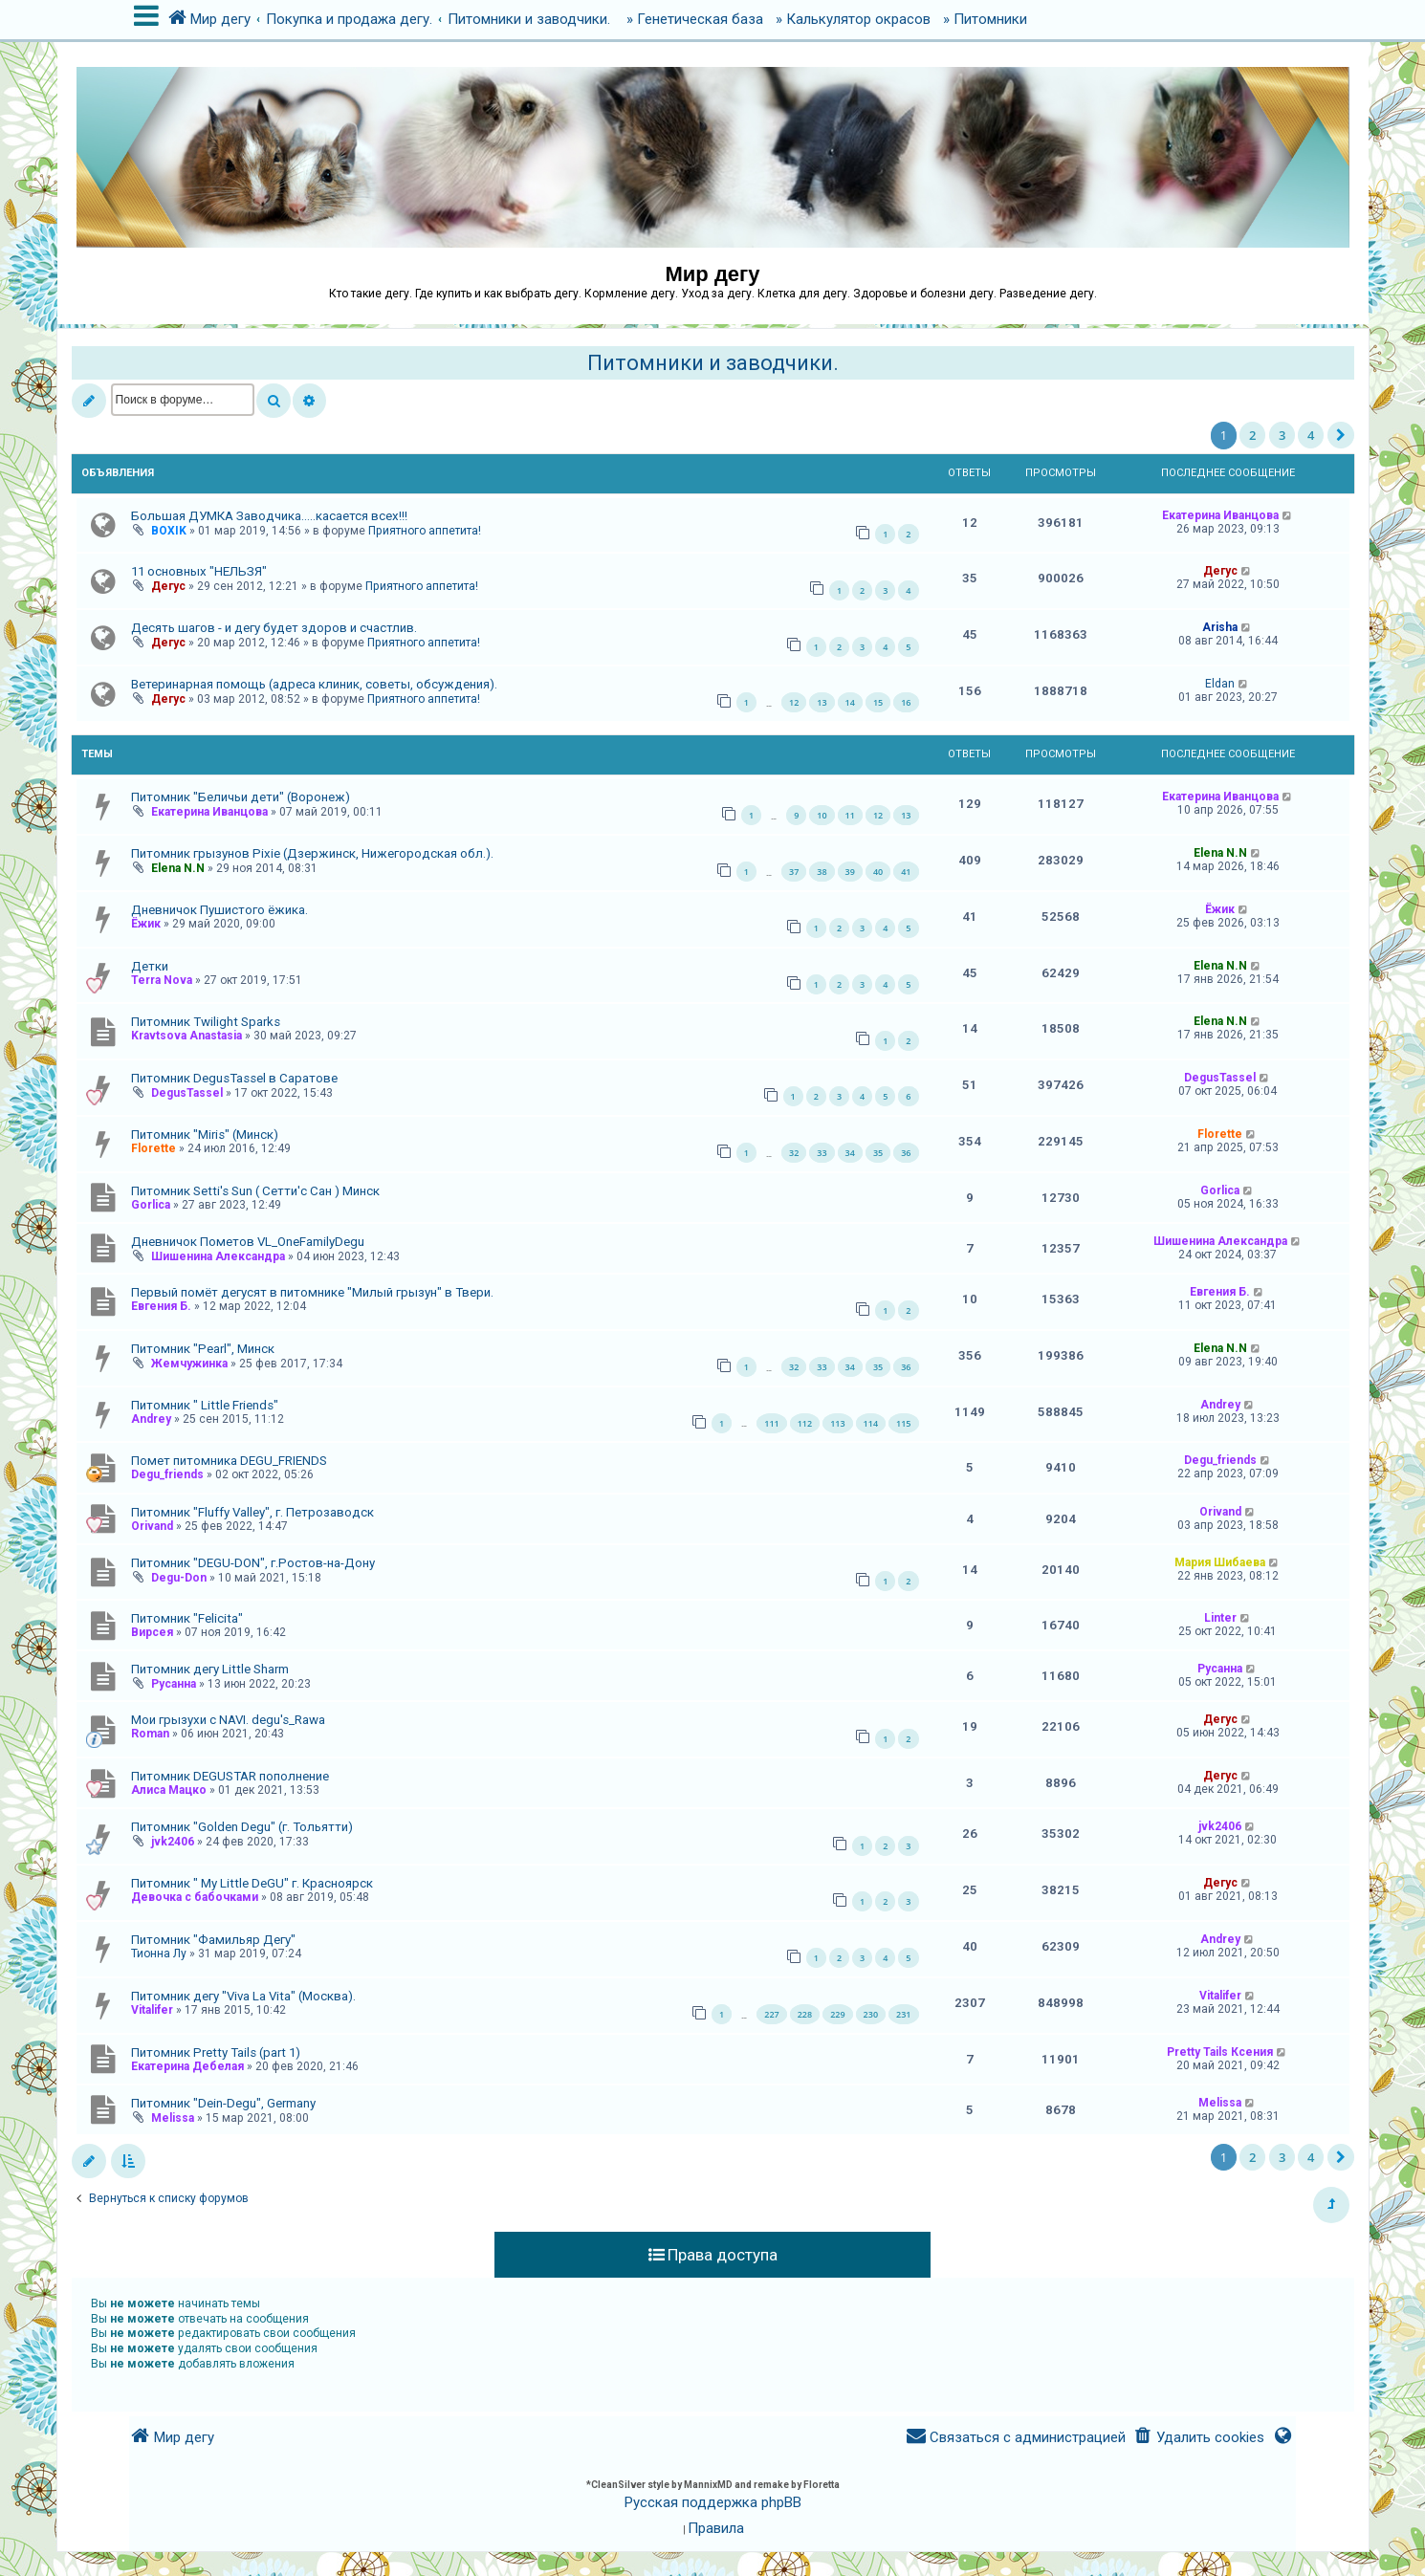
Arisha (1220, 627)
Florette (153, 1148)
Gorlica (150, 1205)
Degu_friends (167, 1474)
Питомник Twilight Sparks (205, 1022)
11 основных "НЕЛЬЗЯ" (199, 571)
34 (850, 1152)
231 (903, 2014)
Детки (149, 966)
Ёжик (146, 923)
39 (850, 871)
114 (871, 1423)
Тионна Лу (158, 1953)
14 (850, 702)
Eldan (1220, 683)
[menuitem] (1198, 2437)
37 (794, 871)
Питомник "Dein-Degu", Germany (223, 2103)
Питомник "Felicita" (187, 1618)
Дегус (168, 586)
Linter (1220, 1618)
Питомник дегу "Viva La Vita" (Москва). (243, 1996)
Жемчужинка (189, 1363)
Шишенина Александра (218, 1256)
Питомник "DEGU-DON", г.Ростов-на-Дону (253, 1563)
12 (794, 702)
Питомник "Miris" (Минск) (204, 1134)
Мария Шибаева (1219, 1562)
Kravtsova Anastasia (186, 1035)
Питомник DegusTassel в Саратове (234, 1078)
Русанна (173, 1684)
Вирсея (152, 1632)
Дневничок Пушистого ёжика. (219, 910)
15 (878, 702)
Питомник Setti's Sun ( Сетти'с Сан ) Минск (255, 1191)
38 (821, 871)
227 (771, 2014)
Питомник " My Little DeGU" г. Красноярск (252, 1883)
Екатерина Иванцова (1220, 515)
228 (805, 2014)
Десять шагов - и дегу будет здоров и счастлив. (274, 628)
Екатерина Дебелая (187, 2066)
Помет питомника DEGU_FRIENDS (229, 1460)
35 (878, 1152)
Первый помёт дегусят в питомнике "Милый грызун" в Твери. (312, 1292)
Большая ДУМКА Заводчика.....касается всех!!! (269, 516)
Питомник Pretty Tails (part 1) (215, 2052)
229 (837, 2014)
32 (794, 1152)
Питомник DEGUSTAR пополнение (230, 1776)
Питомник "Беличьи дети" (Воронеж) (240, 797)
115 (903, 1423)
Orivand (152, 1526)
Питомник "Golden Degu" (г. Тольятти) (242, 1827)
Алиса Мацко (169, 1790)
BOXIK (168, 530)
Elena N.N (178, 868)
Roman (150, 1733)
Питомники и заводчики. (713, 363)
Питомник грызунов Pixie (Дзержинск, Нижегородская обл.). (312, 853)
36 (905, 1152)
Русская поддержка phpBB (713, 2502)
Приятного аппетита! (424, 530)
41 (905, 871)
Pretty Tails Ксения (1220, 2052)
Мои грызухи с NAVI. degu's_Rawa (228, 1720)
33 (821, 1152)
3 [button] (1282, 435)
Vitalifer (152, 2010)
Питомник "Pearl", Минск (202, 1349)
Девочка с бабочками (194, 1897)
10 (821, 815)
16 (905, 702)
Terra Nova (161, 980)
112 (805, 1423)
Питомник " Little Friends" (204, 1405)
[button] (1340, 435)
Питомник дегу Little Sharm (210, 1669)
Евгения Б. (161, 1306)
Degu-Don (179, 1577)
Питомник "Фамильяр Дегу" (213, 1939)
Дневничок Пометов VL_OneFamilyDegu (247, 1241)
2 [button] (1252, 435)
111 (771, 1423)
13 (821, 702)
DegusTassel (187, 1093)
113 (837, 1423)
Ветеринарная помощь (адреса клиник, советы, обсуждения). (314, 684)
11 (850, 815)
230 (871, 2014)
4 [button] (1310, 435)
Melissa (172, 2118)
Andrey (151, 1419)
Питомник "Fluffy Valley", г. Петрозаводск (252, 1512)
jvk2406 (172, 1841)
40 (878, 871)
